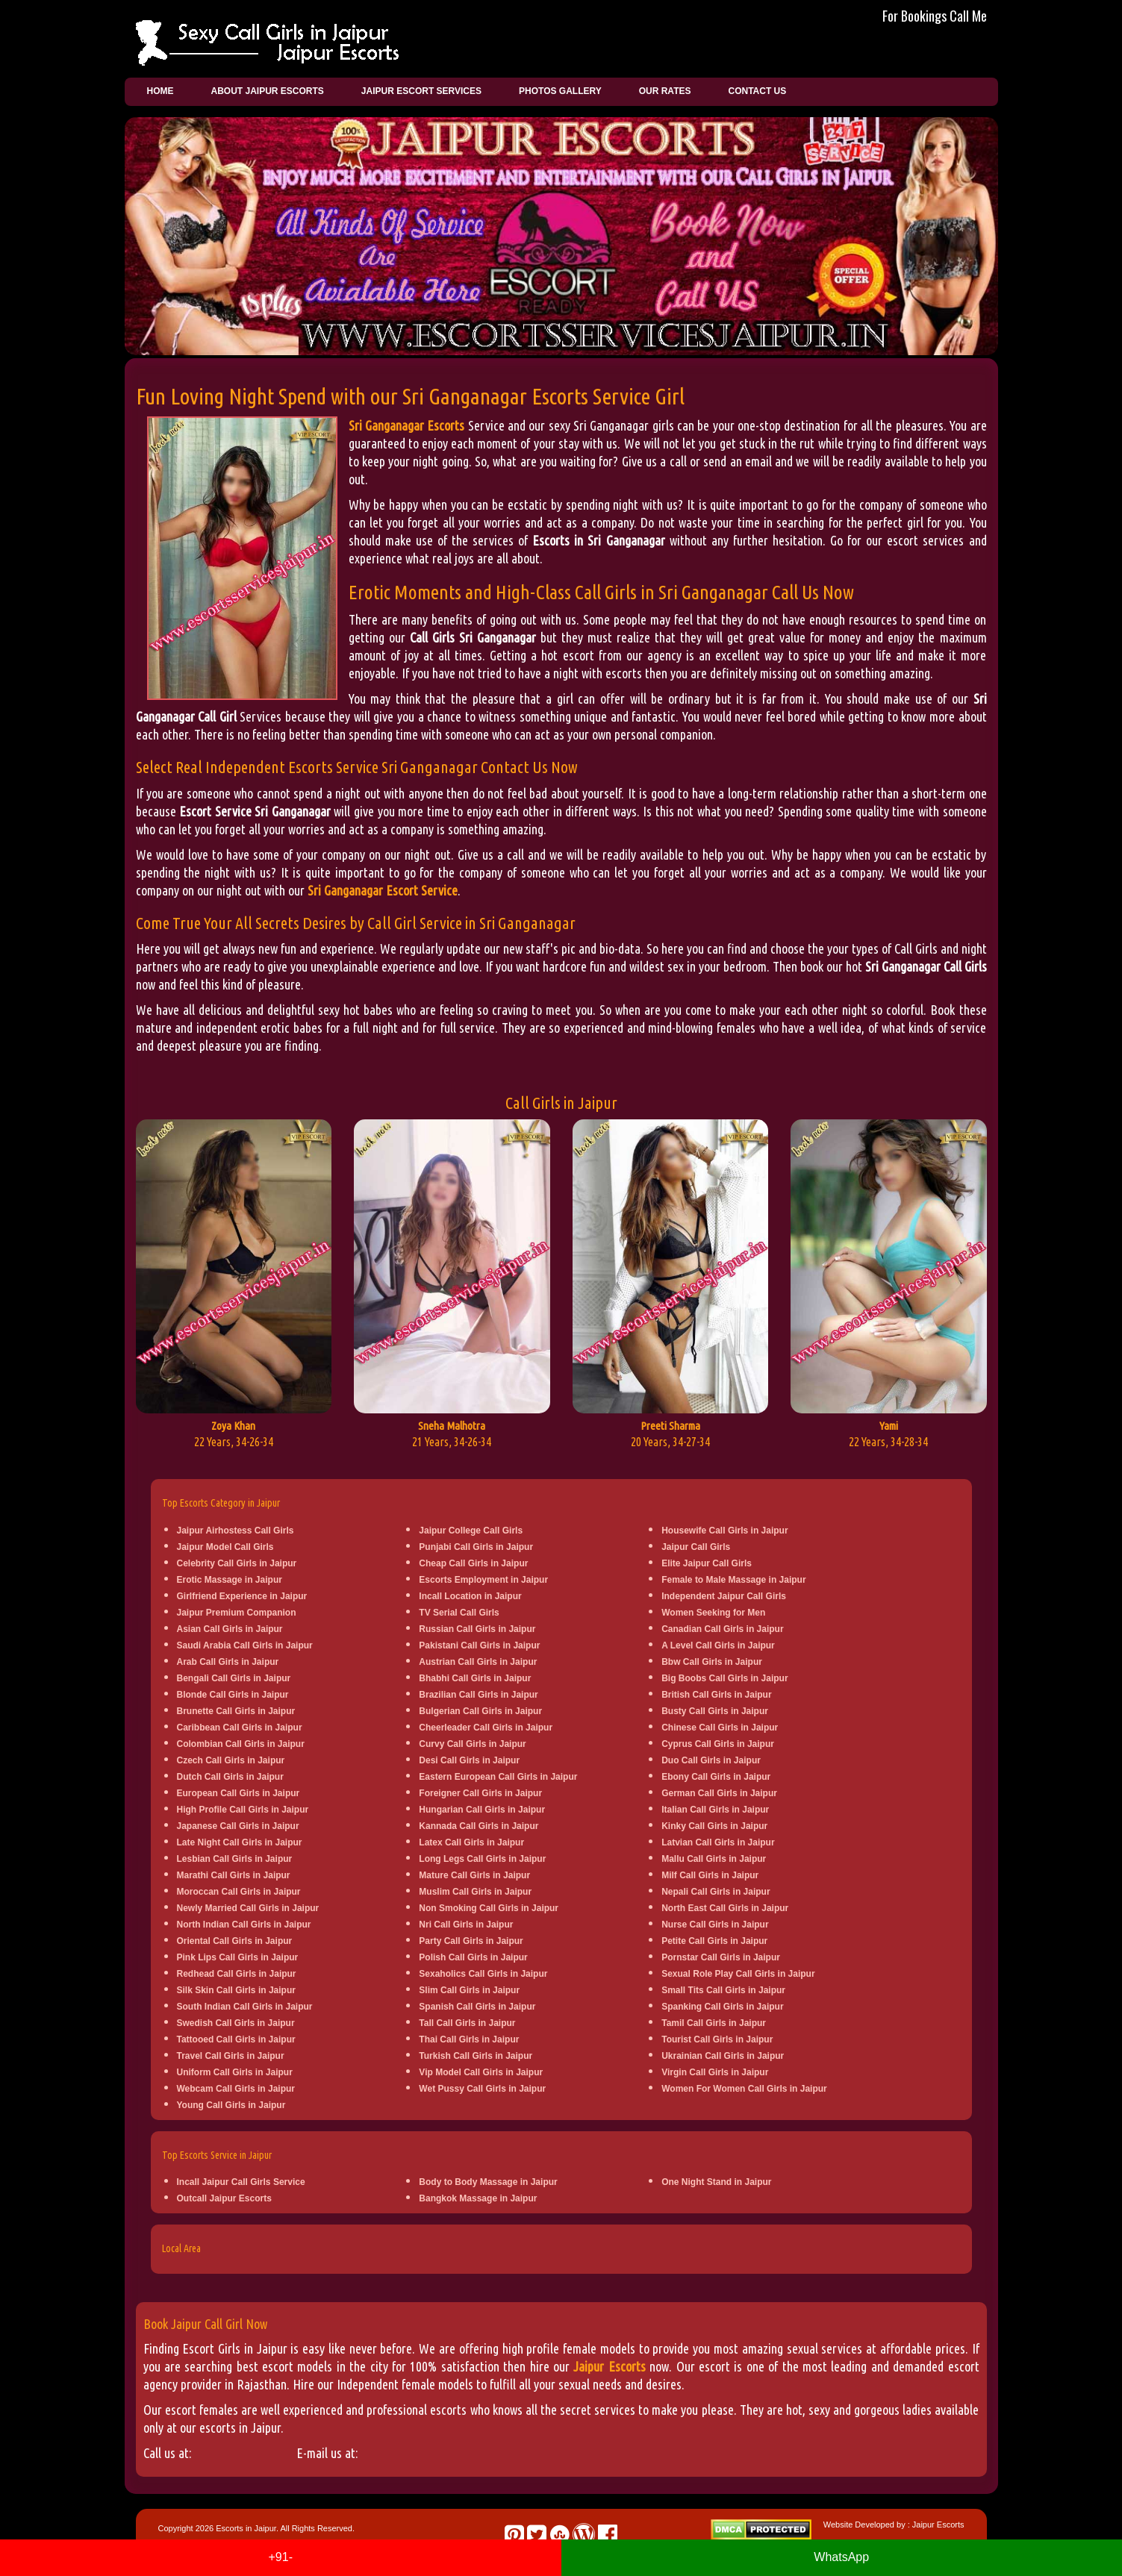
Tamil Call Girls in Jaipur (713, 2023)
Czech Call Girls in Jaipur (231, 1760)
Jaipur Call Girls (695, 1547)
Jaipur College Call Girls (471, 1530)
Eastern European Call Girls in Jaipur (498, 1777)
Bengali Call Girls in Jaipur (234, 1678)
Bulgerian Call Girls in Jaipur (480, 1711)
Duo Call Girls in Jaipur (711, 1760)
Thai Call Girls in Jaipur (469, 2039)
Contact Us (757, 91)
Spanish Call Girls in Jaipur (477, 2006)
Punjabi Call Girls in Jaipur (476, 1547)
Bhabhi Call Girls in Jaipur (475, 1678)
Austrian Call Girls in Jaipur (478, 1662)
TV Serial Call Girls (459, 1612)
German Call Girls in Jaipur (719, 1793)
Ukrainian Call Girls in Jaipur (722, 2056)
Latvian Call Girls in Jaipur (717, 1842)
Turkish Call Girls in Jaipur (475, 2056)
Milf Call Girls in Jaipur (709, 1875)
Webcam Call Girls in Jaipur (236, 2088)
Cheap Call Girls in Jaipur (473, 1563)
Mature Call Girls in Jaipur (474, 1875)
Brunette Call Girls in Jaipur (236, 1711)
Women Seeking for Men (713, 1612)
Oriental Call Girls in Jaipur (235, 1941)
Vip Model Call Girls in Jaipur (481, 2072)
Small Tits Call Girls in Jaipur (723, 1990)
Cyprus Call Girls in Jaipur (717, 1744)
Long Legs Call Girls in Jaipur (482, 1859)
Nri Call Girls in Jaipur (466, 1924)
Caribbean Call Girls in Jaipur (239, 1727)
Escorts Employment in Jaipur (483, 1580)
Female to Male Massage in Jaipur (733, 1580)
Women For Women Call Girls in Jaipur (744, 2088)
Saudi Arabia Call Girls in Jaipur (245, 1645)
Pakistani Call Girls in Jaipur (479, 1645)
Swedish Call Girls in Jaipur (236, 2023)
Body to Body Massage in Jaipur (488, 2182)
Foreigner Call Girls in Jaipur (480, 1793)
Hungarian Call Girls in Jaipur (482, 1809)
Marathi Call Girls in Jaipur (233, 1875)
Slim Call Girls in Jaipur (469, 1990)
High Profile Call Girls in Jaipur (243, 1809)
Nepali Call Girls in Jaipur (715, 1891)
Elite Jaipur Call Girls (706, 1563)
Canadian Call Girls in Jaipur (722, 1629)
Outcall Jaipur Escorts (224, 2198)
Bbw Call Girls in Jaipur (711, 1662)
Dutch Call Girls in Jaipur (230, 1777)
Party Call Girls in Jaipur (471, 1941)
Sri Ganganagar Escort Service (383, 890)
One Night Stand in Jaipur (716, 2182)
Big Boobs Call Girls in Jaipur (724, 1678)
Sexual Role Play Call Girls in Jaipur (737, 1974)
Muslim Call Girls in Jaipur (475, 1891)
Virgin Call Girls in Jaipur (714, 2072)
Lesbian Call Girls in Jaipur (235, 1859)
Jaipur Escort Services (421, 91)
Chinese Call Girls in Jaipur (719, 1727)
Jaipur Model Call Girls (225, 1547)
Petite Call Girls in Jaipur (714, 1941)
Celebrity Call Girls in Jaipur (237, 1563)
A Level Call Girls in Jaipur (718, 1645)
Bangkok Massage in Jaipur (478, 2198)
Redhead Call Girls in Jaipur (236, 1974)
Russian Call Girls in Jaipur (477, 1629)
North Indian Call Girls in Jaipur (244, 1924)
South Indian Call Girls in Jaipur (245, 2006)
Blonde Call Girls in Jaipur (233, 1694)
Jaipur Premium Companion (236, 1612)
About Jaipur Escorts (267, 91)
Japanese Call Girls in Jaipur (238, 1826)
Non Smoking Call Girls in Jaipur (488, 1908)
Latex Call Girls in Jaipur (471, 1842)
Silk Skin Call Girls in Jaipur (236, 1990)
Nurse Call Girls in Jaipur (714, 1924)
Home (160, 91)
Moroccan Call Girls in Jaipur (239, 1891)
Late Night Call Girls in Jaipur (239, 1842)
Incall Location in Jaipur (470, 1596)
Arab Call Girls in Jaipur (228, 1662)
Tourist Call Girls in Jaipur (717, 2039)
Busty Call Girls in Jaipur (714, 1711)
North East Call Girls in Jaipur (724, 1908)
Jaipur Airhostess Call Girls (235, 1530)
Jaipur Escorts (609, 2366)
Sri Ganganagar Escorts (407, 425)
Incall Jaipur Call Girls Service (241, 2182)
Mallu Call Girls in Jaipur (713, 1859)
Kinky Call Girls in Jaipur (714, 1826)
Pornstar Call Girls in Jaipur (720, 1957)
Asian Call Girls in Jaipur (230, 1629)
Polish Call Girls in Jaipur (473, 1957)
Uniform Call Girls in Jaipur (235, 2072)
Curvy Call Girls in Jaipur (472, 1744)
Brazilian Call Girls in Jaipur (478, 1694)
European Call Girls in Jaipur (238, 1793)
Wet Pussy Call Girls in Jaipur (482, 2088)
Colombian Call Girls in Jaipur (241, 1744)
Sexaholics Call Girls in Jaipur (483, 1974)
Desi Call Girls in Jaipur (469, 1760)
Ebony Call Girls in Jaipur (715, 1777)
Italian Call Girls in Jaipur (715, 1809)
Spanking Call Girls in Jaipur (722, 2006)
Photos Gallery (560, 91)
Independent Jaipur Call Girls (723, 1596)
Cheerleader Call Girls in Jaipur (485, 1727)
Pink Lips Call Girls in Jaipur (238, 1957)
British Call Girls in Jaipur (716, 1694)
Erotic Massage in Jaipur (229, 1580)
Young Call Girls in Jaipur (231, 2105)
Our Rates (665, 91)
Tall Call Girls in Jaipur (467, 2023)
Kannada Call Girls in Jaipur (478, 1826)
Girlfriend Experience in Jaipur (242, 1596)
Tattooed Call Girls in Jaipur (236, 2039)
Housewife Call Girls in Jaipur (724, 1530)
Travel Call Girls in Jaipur (230, 2056)
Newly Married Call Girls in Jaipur (248, 1908)
